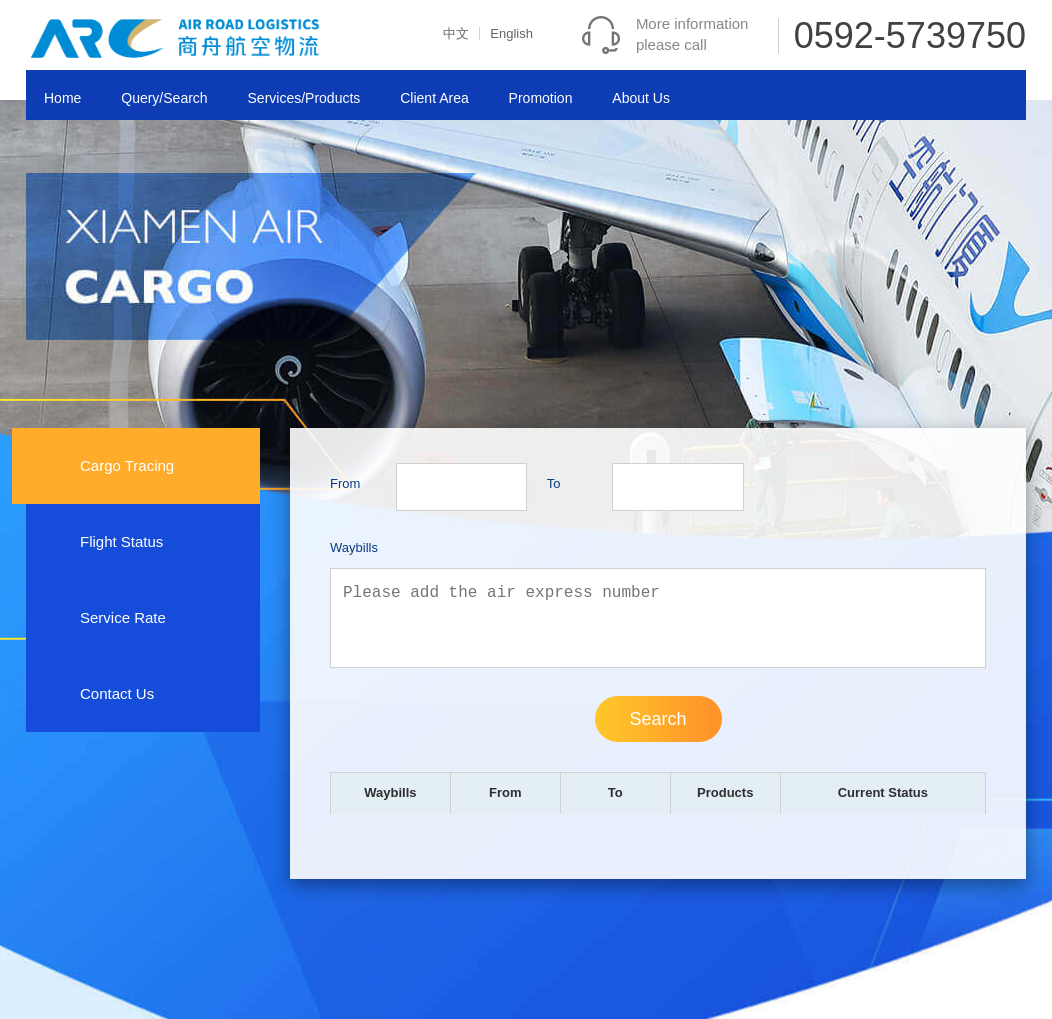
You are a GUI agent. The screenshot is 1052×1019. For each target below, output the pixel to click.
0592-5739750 (910, 36)
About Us (641, 98)
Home (62, 98)
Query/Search (164, 98)
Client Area (434, 98)
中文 (456, 33)
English (511, 33)
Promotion (541, 98)
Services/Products (304, 98)
